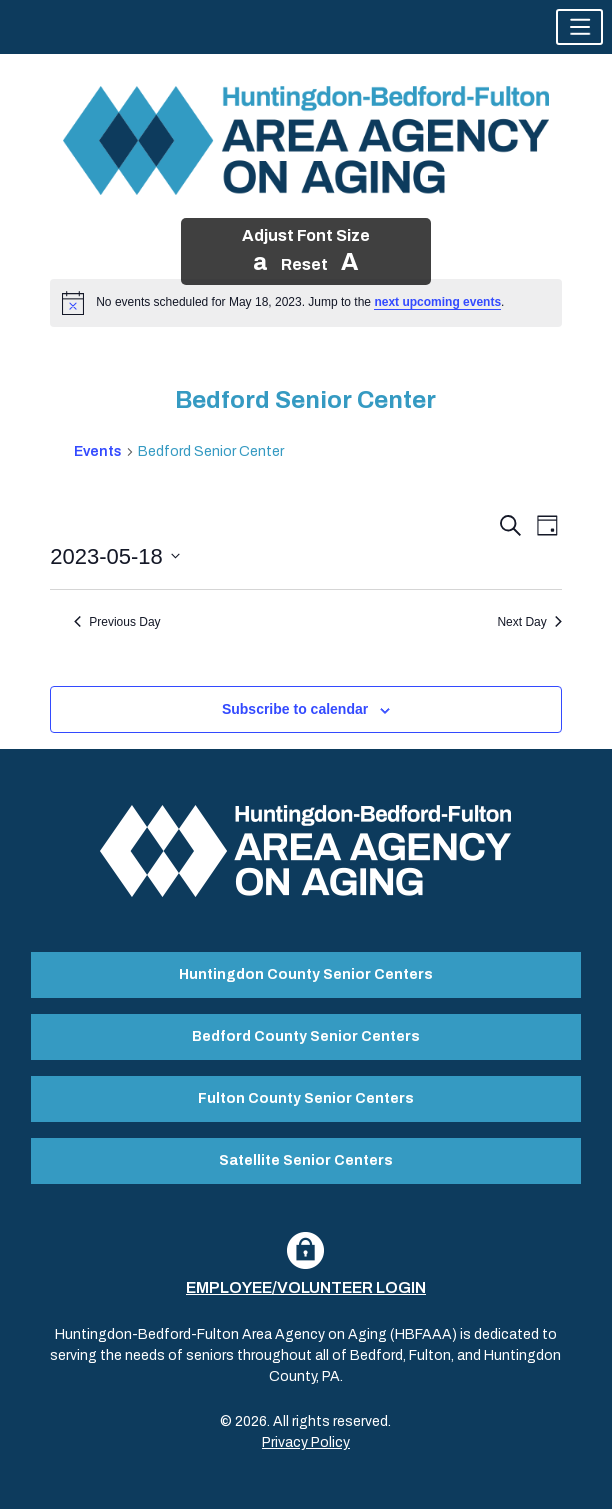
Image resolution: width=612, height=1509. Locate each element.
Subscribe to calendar (295, 709)
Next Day (529, 622)
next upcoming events (437, 302)
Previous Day (117, 622)
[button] (579, 27)
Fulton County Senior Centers (306, 1098)
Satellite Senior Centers (306, 1160)
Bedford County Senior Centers (306, 1036)
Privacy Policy (306, 1442)
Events (98, 451)
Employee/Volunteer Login (306, 1287)
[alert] (306, 303)
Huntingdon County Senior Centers (306, 974)
